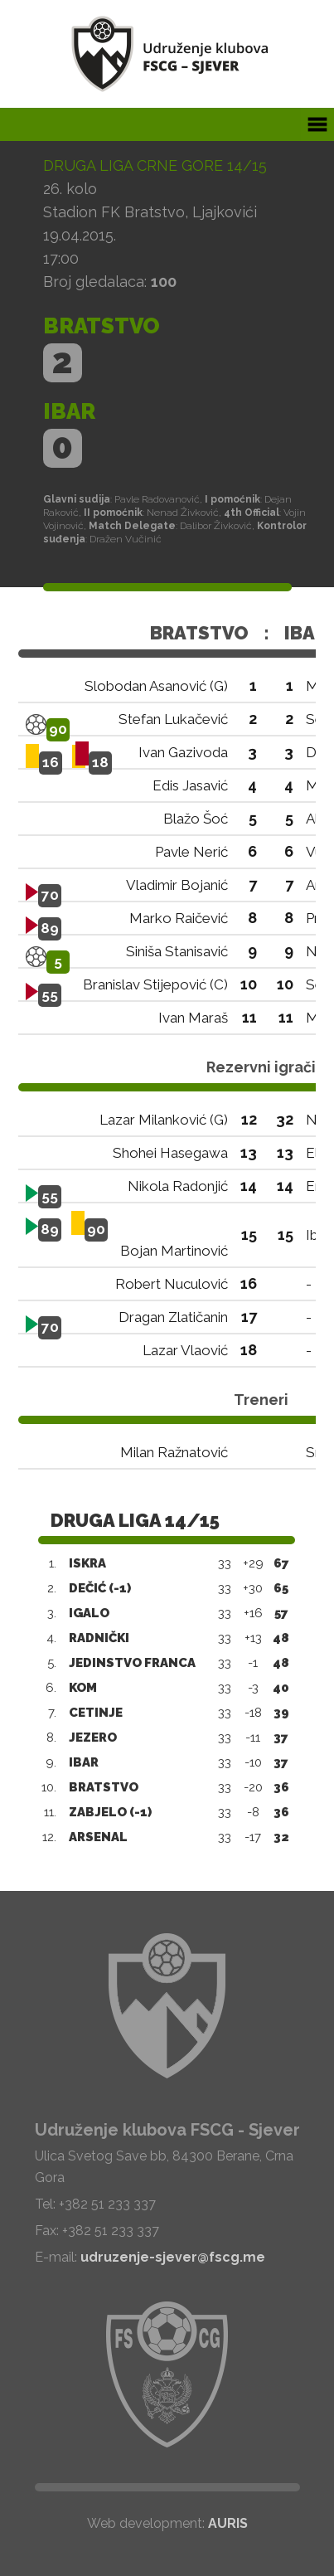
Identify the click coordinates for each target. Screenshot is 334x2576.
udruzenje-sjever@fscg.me (172, 2257)
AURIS (228, 2523)
